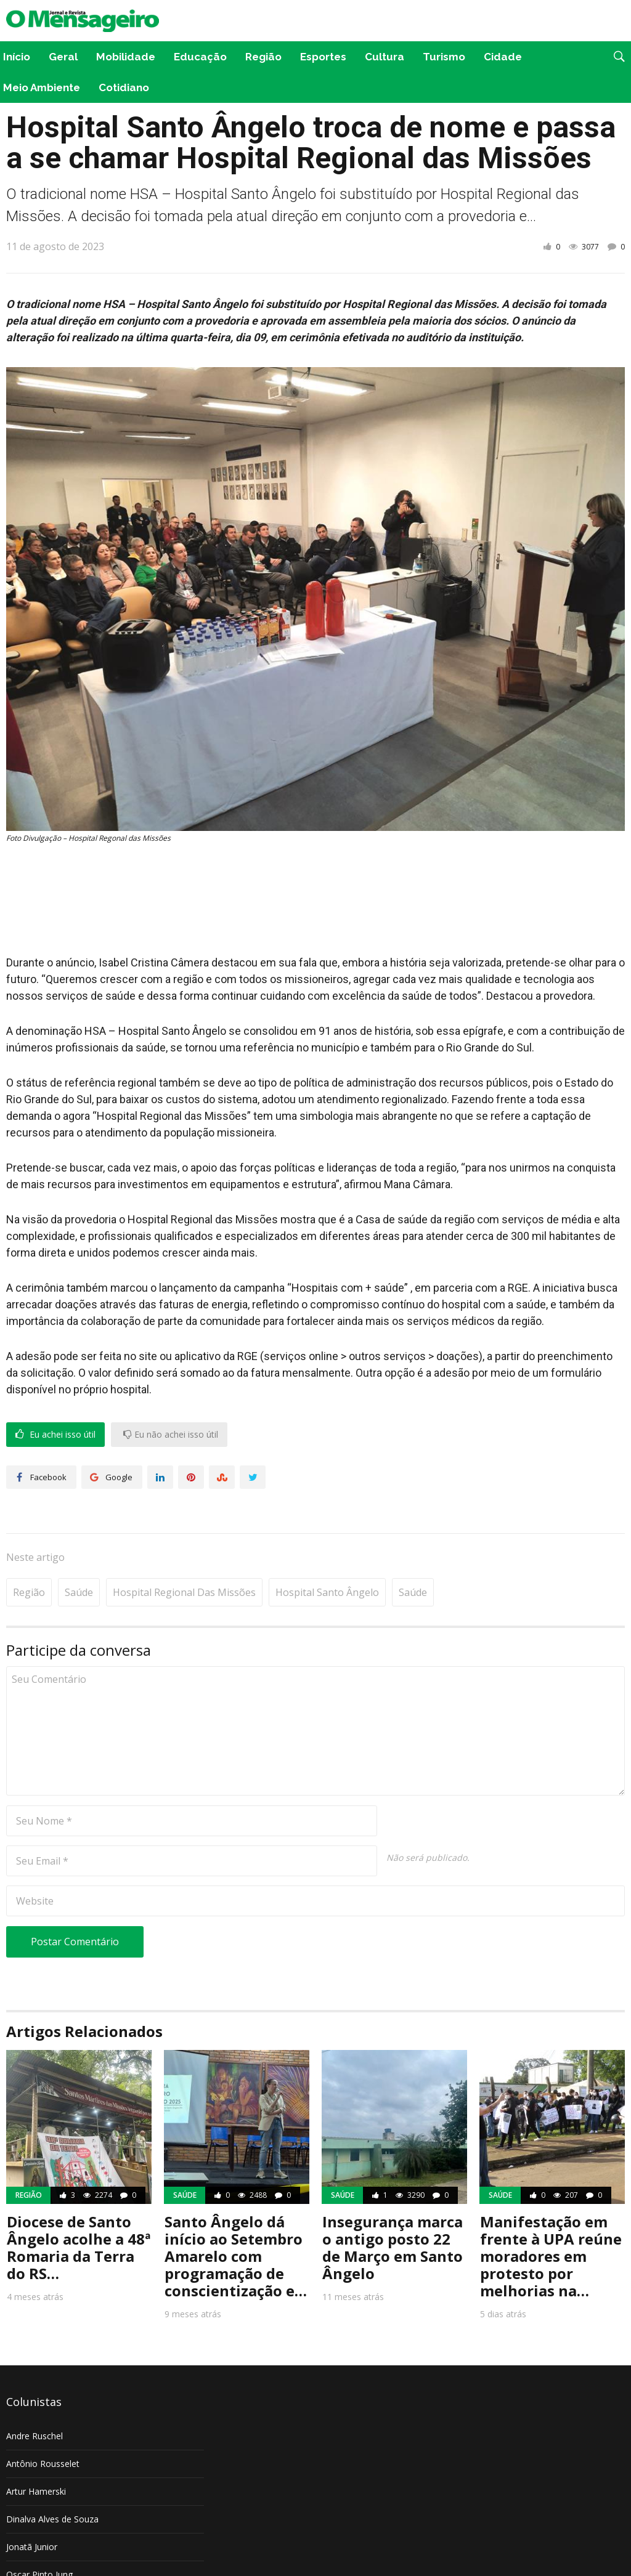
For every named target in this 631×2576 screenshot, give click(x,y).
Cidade (503, 57)
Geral (63, 57)
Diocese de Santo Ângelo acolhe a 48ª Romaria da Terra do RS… (78, 2210)
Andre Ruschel (34, 2398)
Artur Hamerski (36, 2454)
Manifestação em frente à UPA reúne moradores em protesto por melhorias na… (551, 2218)
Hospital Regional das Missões (184, 1554)
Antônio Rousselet (42, 2426)
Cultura (384, 57)
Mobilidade (125, 57)
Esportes (323, 57)
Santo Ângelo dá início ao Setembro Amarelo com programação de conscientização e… (236, 2218)
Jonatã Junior (31, 2509)
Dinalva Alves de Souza (52, 2481)
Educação (200, 57)
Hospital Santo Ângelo (327, 1554)
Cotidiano (124, 87)
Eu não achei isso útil (170, 1435)
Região (263, 57)
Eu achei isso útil (55, 1435)
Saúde (79, 1554)
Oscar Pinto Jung (39, 2537)
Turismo (444, 57)
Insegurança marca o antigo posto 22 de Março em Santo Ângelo (392, 2210)
